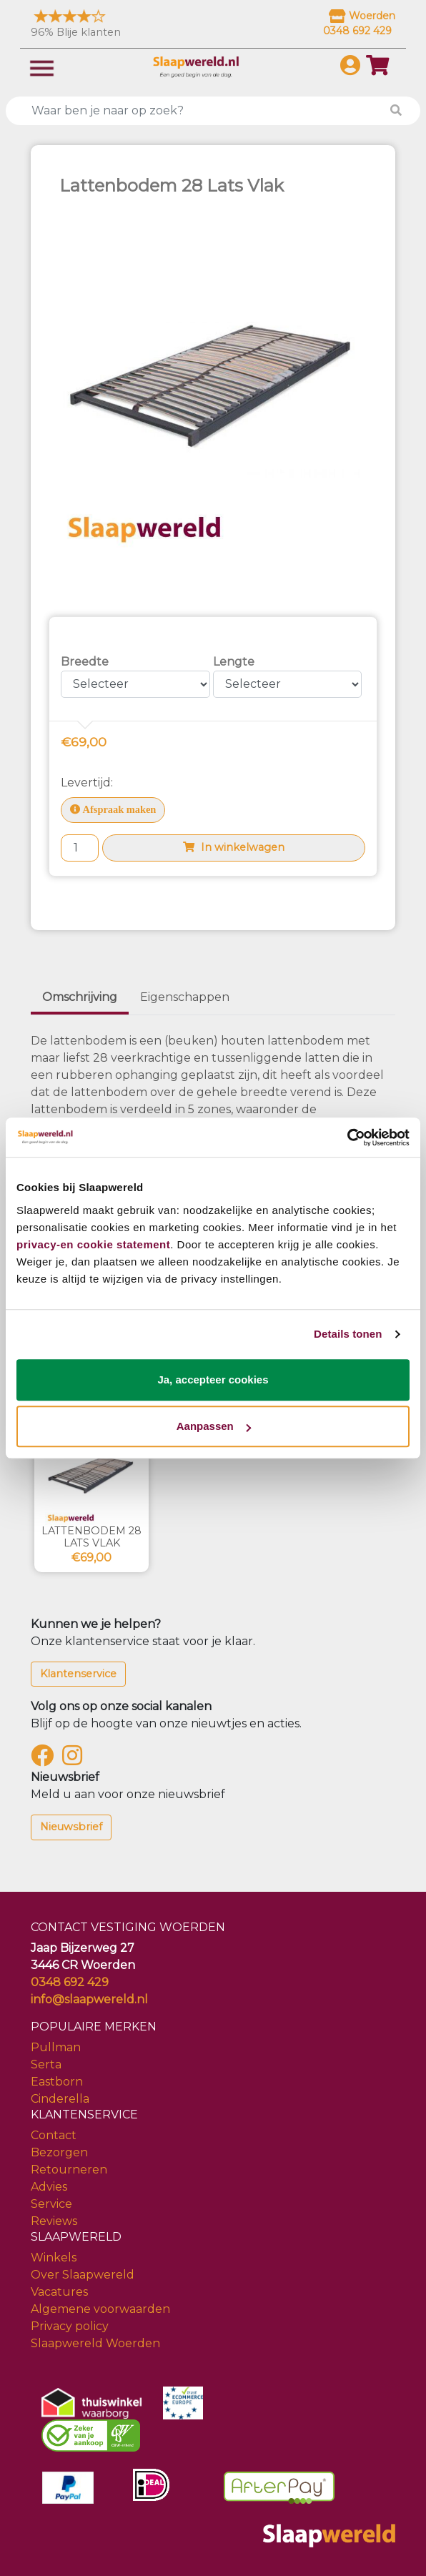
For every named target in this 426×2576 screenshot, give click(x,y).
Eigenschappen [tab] (184, 997)
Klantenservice (78, 1673)
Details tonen (348, 1334)
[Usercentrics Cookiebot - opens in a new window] (347, 1137)
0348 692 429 (70, 1982)
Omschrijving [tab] (79, 997)
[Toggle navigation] (42, 67)
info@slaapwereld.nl (89, 1999)
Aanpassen (214, 1426)
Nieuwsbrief (71, 1826)
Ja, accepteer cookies (212, 1379)
